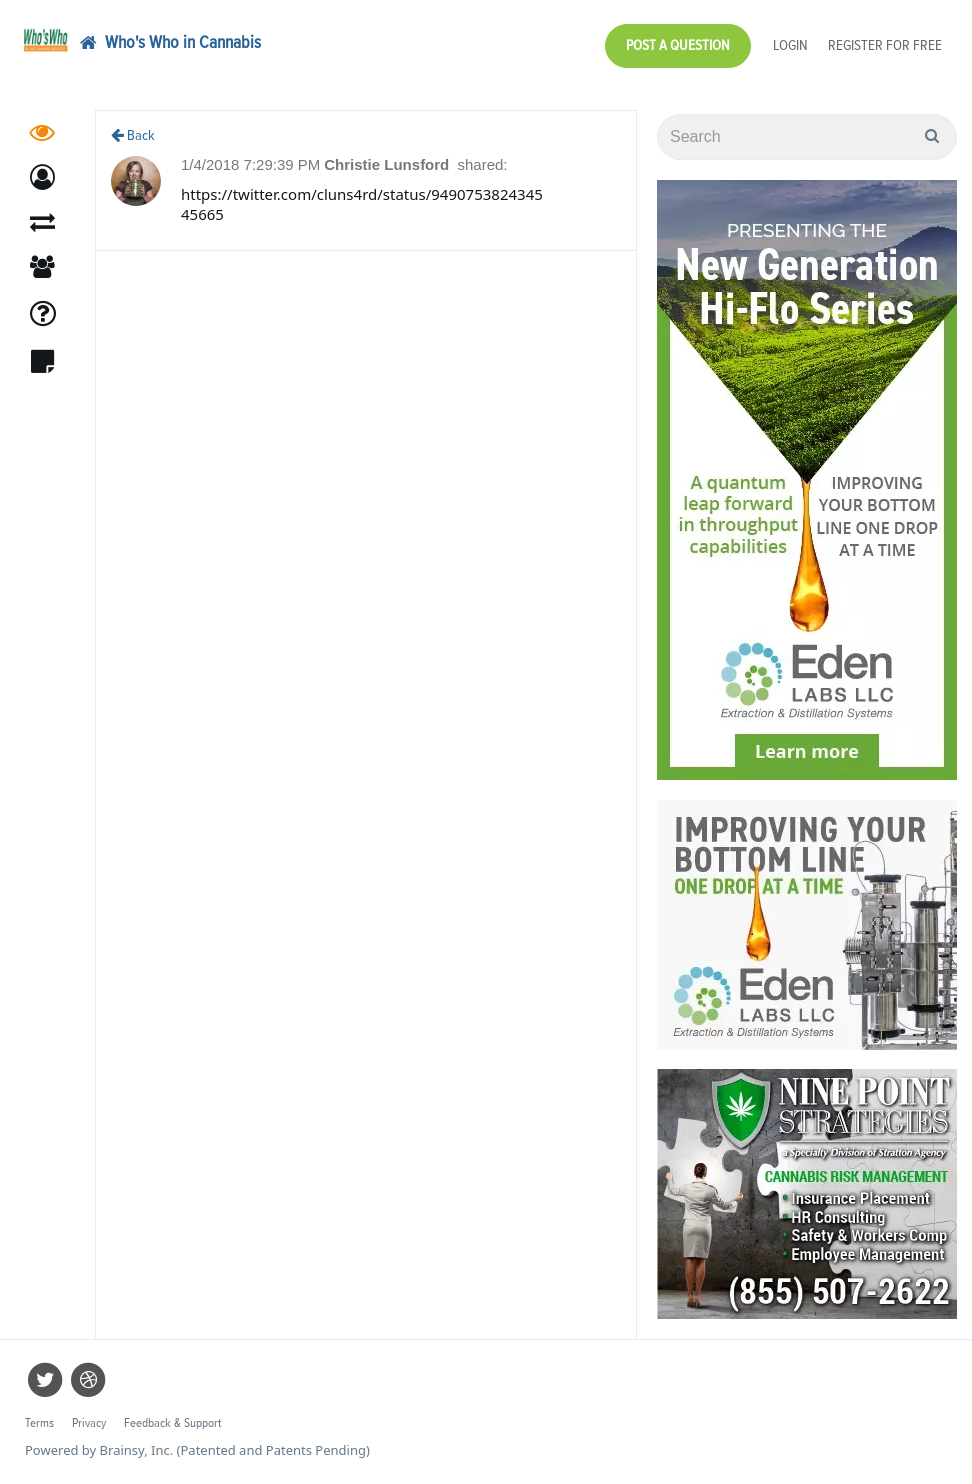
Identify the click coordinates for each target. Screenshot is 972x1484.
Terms (39, 1423)
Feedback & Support (172, 1423)
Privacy (89, 1423)
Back (133, 135)
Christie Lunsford (388, 164)
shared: (482, 164)
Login (790, 45)
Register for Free (885, 45)
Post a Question (678, 45)
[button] (42, 177)
